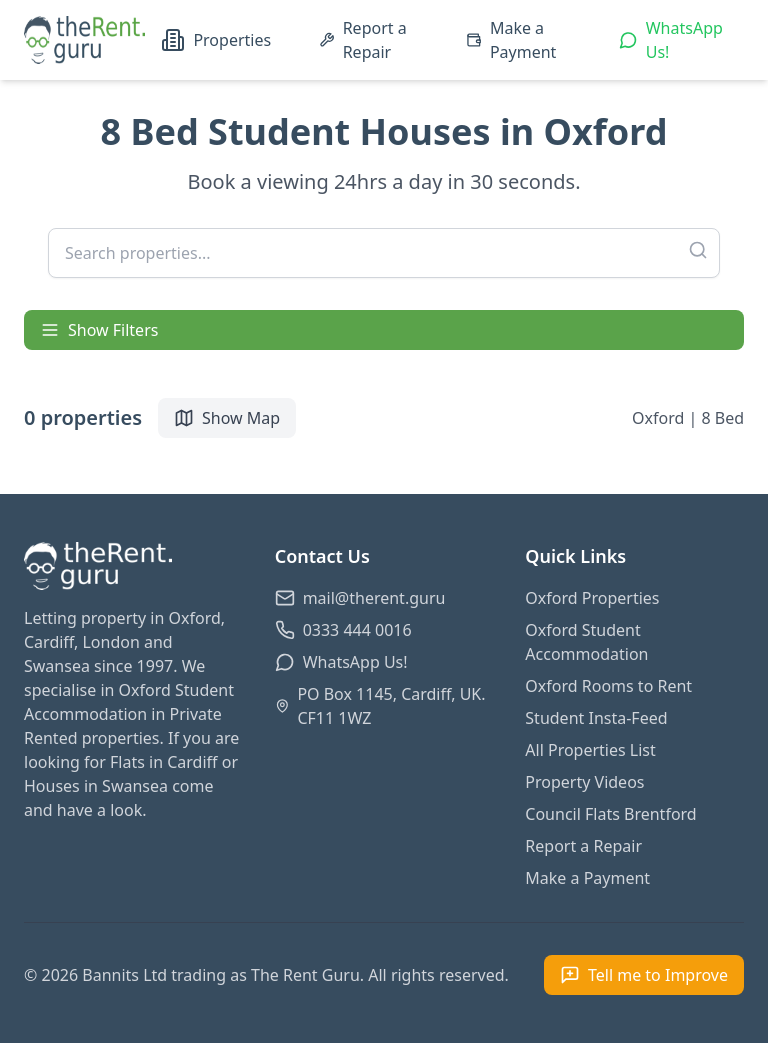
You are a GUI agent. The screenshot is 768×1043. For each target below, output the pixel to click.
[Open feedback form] (644, 975)
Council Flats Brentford (610, 814)
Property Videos (584, 782)
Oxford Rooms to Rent (608, 686)
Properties (216, 40)
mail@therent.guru (360, 598)
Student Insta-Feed (596, 718)
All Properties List (590, 750)
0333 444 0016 (343, 630)
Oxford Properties (592, 598)
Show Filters (99, 330)
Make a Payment (511, 40)
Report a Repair (363, 40)
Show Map (227, 418)
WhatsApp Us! (671, 40)
